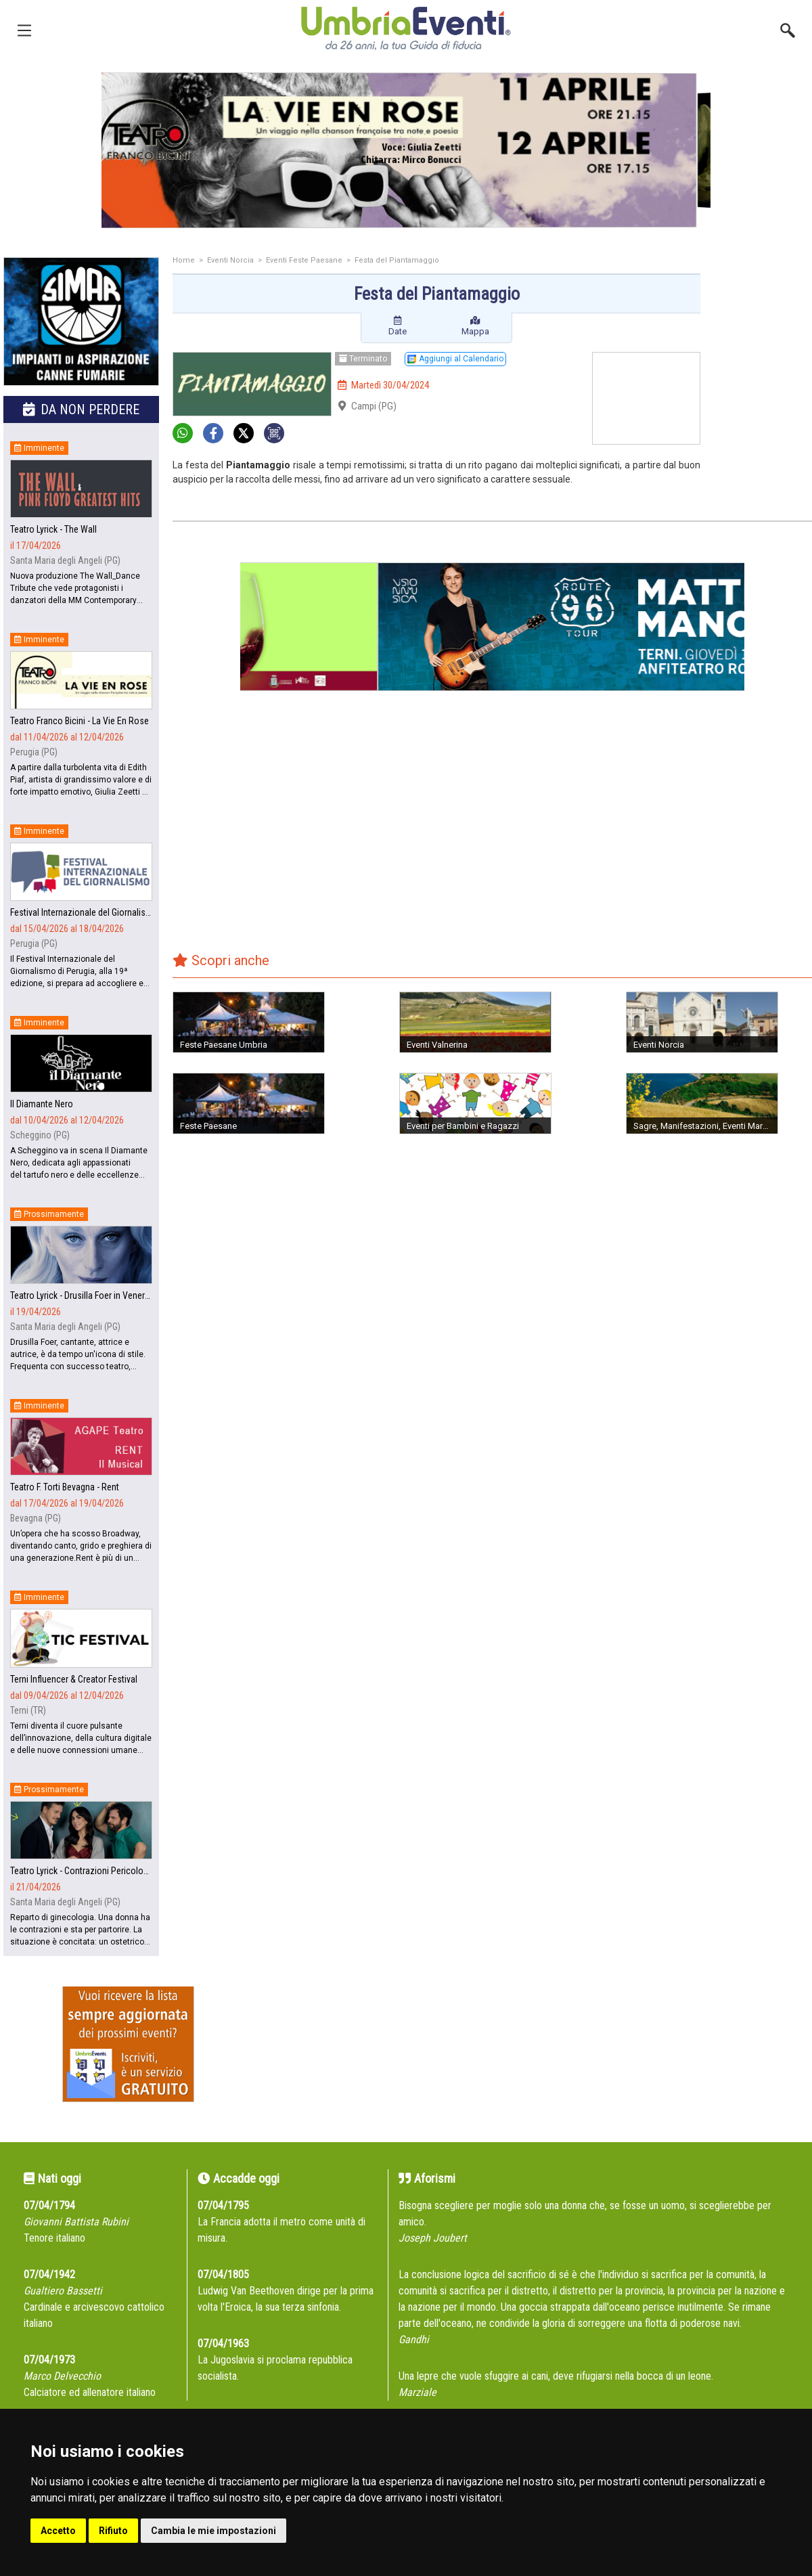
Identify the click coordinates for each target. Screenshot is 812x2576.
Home (184, 260)
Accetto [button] (58, 2530)
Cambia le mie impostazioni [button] (213, 2530)
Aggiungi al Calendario (455, 358)
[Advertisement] (761, 311)
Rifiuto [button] (113, 2530)
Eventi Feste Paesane (304, 260)
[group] (406, 150)
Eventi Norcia (230, 260)
